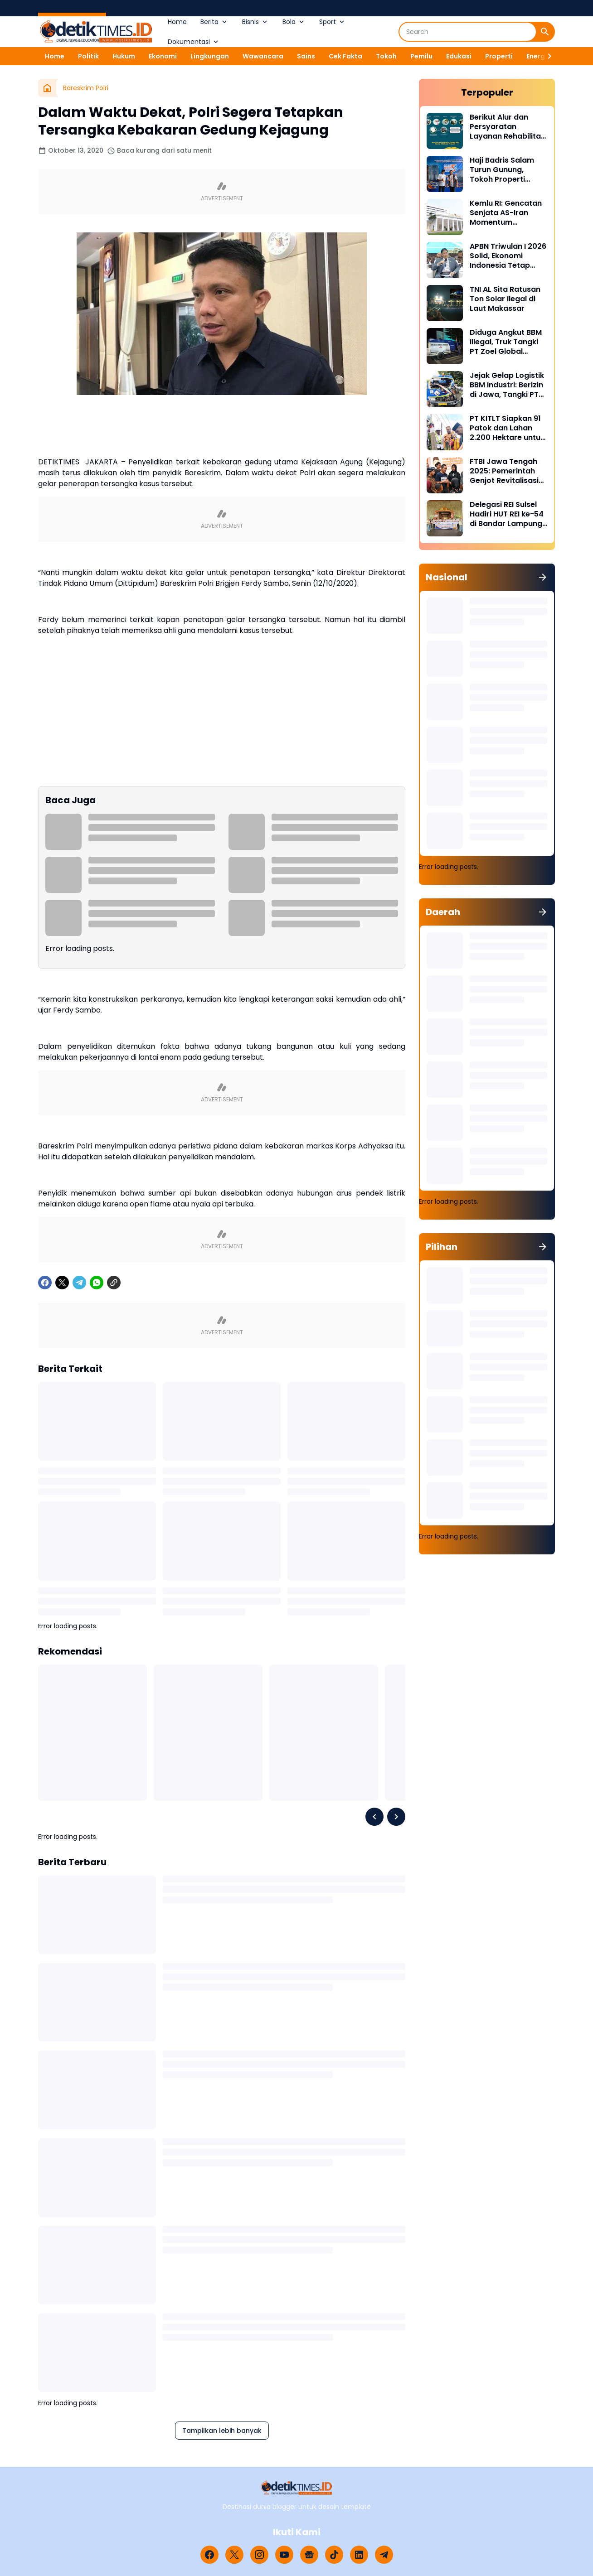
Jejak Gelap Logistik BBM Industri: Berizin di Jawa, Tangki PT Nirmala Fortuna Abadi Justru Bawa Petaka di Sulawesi (507, 385)
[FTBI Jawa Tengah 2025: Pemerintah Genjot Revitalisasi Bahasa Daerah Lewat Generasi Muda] (445, 475)
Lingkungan (209, 56)
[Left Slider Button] (374, 1817)
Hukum (123, 56)
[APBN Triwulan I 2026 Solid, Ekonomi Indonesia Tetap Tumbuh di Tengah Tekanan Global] (445, 260)
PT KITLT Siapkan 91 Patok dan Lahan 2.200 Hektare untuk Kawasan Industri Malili (507, 428)
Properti (499, 56)
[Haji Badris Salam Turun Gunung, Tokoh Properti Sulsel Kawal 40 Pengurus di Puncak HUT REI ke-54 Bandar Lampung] (445, 174)
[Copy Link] (114, 1282)
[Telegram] (79, 1282)
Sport (332, 21)
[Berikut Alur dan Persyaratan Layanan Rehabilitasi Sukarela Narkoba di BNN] (445, 131)
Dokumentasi (194, 41)
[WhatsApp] (96, 1282)
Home (177, 21)
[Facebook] (45, 1282)
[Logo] (297, 2487)
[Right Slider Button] (546, 56)
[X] (62, 1282)
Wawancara (263, 56)
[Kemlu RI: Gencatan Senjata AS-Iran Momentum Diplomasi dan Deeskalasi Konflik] (445, 217)
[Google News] (309, 2555)
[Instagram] (259, 2555)
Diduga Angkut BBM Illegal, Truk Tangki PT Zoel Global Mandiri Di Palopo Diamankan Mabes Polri (506, 342)
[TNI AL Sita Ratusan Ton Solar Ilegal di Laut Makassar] (445, 303)
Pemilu (421, 56)
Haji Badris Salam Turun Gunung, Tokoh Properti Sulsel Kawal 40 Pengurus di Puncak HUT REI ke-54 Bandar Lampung (506, 170)
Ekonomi (163, 56)
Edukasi (458, 56)
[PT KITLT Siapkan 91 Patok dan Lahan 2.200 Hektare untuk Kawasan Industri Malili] (445, 432)
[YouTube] (284, 2555)
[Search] (467, 32)
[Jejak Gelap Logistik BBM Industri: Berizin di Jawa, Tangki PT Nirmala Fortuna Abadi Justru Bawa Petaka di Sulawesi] (445, 389)
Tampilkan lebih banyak (222, 2430)
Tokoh (386, 56)
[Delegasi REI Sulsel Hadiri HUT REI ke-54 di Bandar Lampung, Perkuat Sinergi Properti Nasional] (445, 518)
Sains (306, 56)
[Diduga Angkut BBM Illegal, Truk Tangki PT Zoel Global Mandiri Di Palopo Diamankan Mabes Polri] (445, 346)
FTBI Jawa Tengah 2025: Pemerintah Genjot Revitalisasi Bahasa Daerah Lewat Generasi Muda (504, 471)
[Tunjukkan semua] (542, 577)
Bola (294, 21)
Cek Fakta (345, 56)
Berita (214, 21)
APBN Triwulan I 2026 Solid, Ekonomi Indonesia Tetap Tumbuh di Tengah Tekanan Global (508, 256)
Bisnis (255, 21)
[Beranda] (47, 88)
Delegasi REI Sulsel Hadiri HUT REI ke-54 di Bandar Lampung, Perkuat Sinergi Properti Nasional (507, 514)
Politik (88, 56)
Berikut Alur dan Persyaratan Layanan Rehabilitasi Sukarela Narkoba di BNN (508, 127)
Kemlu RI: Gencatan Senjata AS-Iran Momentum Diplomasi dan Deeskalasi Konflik (506, 213)
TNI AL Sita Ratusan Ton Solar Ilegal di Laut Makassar (505, 299)
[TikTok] (334, 2555)
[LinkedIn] (359, 2555)
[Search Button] (545, 32)
